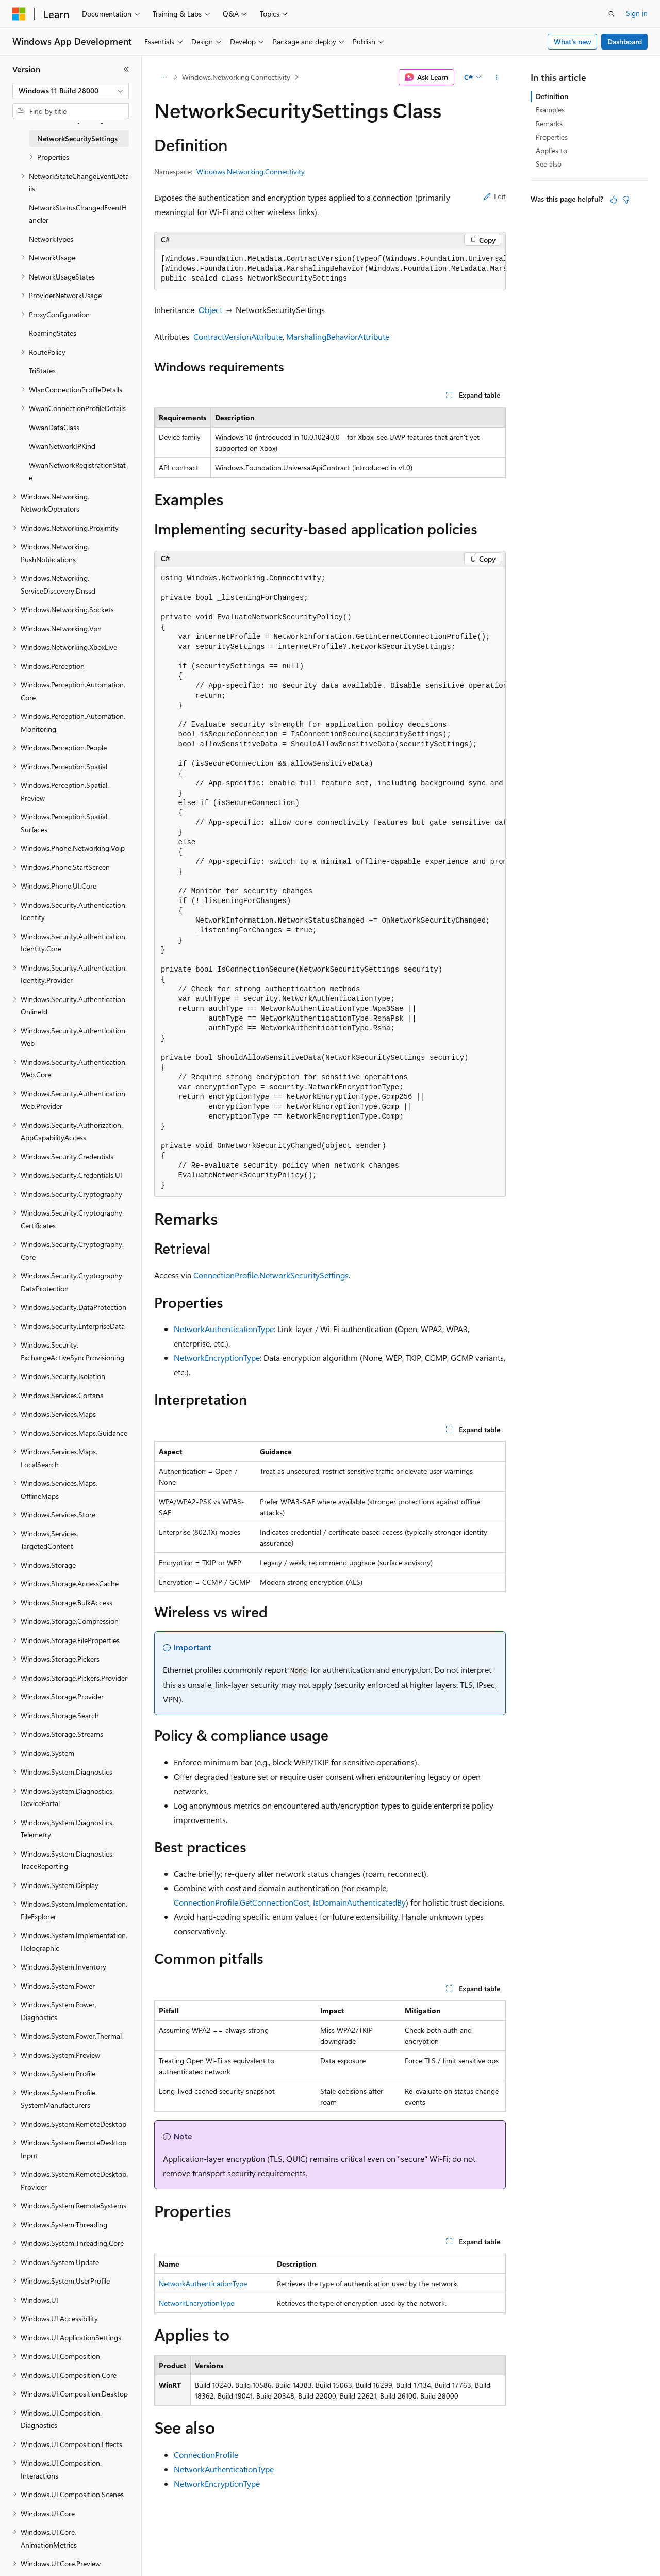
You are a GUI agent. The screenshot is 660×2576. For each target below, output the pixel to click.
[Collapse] (126, 69)
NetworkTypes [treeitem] (51, 239)
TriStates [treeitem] (42, 370)
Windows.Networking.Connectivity (236, 77)
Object (210, 309)
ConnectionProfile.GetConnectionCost (241, 1902)
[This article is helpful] (613, 199)
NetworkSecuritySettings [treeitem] (77, 138)
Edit (495, 196)
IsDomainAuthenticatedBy (359, 1902)
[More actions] (497, 77)
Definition (552, 96)
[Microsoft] (19, 14)
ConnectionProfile (206, 2454)
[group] (330, 269)
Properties (552, 137)
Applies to (551, 150)
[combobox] (70, 91)
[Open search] (611, 14)
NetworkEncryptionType (217, 1357)
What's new (572, 41)
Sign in (637, 13)
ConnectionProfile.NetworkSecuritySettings (271, 1275)
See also (549, 164)
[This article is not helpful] (626, 199)
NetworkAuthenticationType (224, 1328)
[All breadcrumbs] (163, 77)
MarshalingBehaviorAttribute (337, 336)
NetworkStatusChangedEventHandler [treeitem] (78, 214)
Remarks (549, 123)
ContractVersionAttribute (238, 336)
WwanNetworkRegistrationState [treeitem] (77, 471)
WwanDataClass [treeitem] (54, 427)
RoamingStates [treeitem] (52, 333)
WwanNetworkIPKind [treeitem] (62, 446)
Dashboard (624, 41)
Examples (550, 109)
